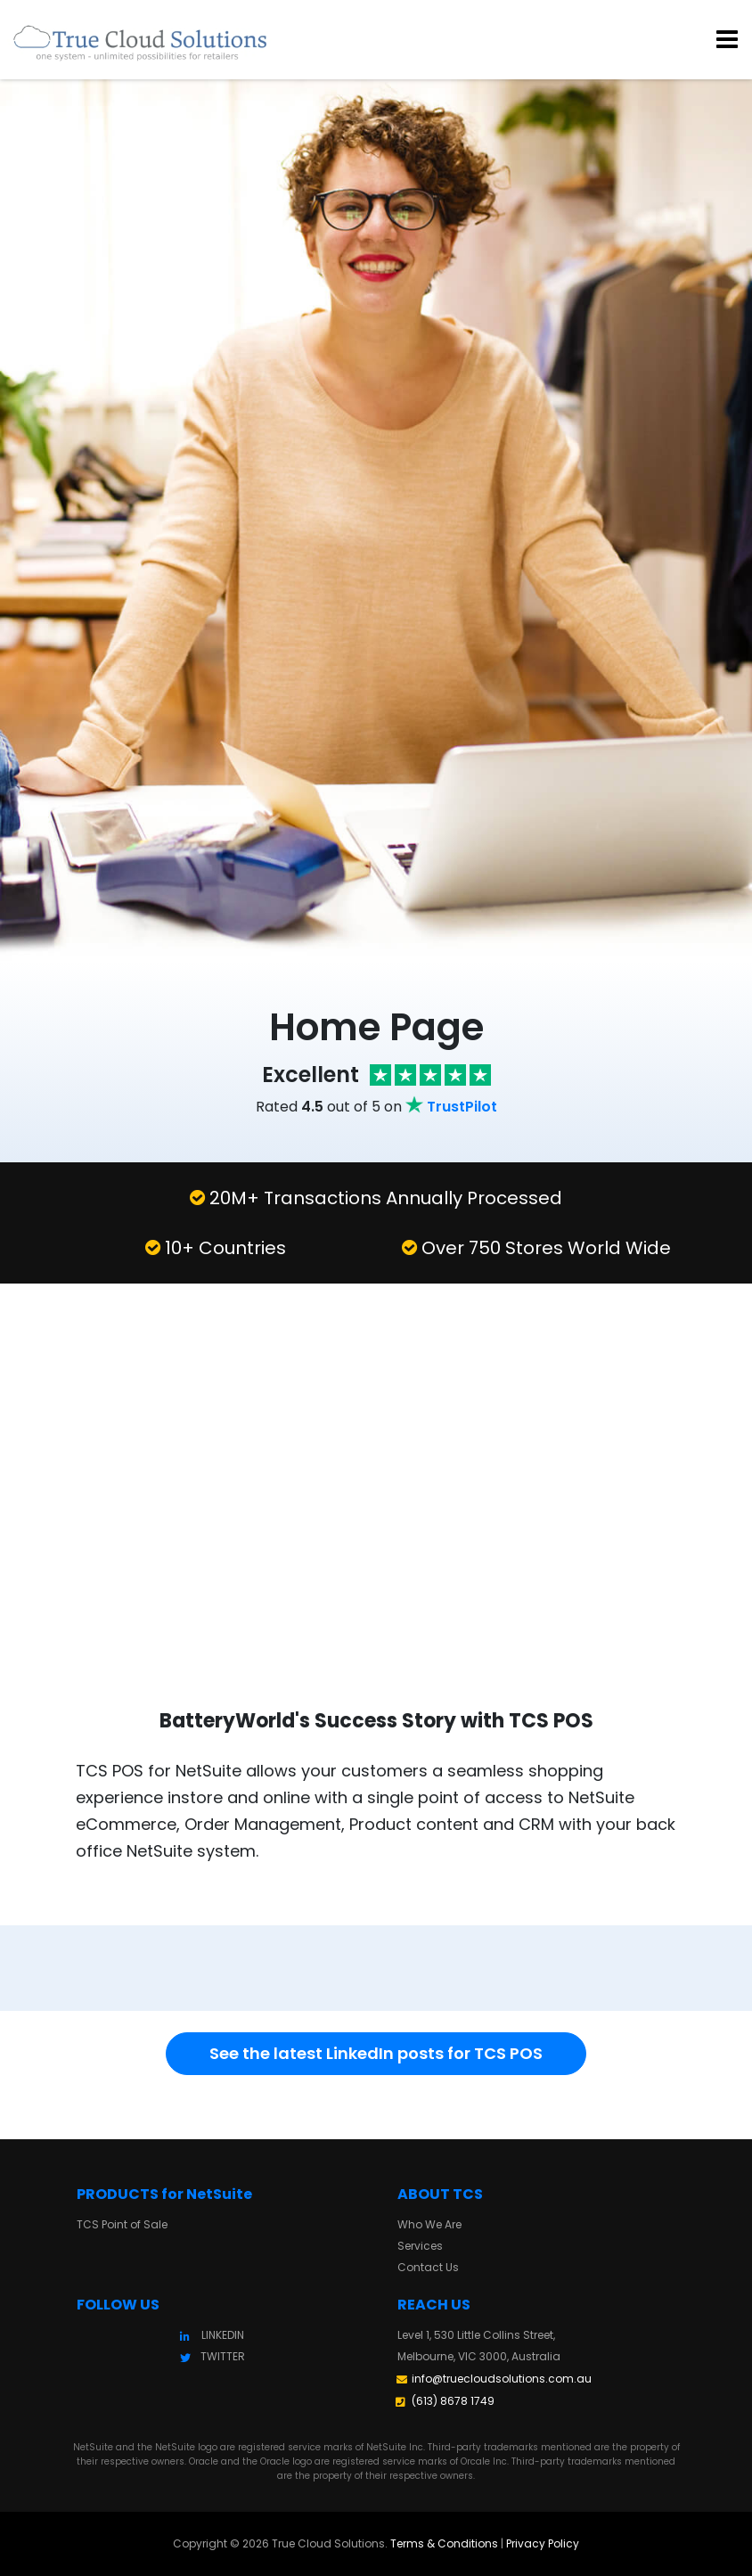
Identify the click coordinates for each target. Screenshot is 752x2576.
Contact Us (428, 2267)
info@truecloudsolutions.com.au (502, 2378)
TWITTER (222, 2356)
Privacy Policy (542, 2543)
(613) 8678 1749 (453, 2400)
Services (420, 2245)
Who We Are (429, 2224)
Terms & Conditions (444, 2543)
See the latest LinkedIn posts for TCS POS (376, 2053)
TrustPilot (462, 1106)
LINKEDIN (222, 2334)
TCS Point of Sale (122, 2224)
